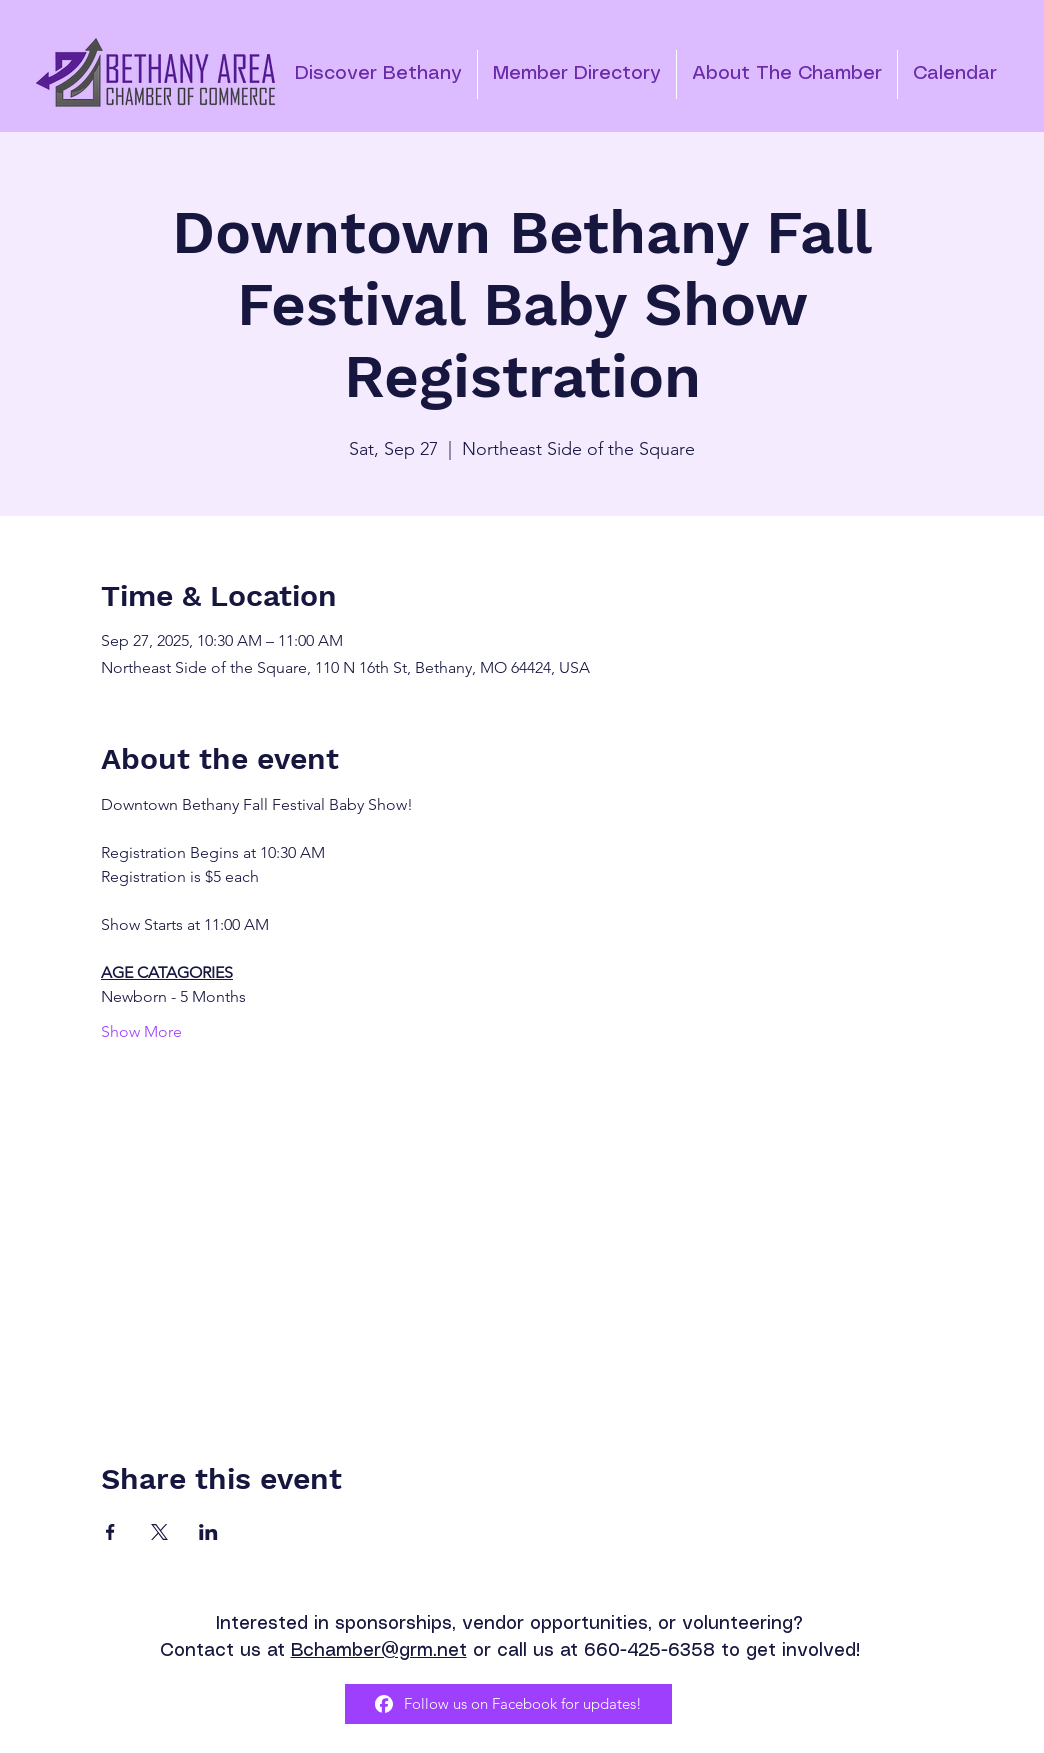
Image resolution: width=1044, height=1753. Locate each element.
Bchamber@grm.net (379, 1651)
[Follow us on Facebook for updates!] (508, 1704)
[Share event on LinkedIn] (208, 1532)
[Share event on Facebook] (110, 1532)
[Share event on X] (159, 1532)
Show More (141, 1031)
